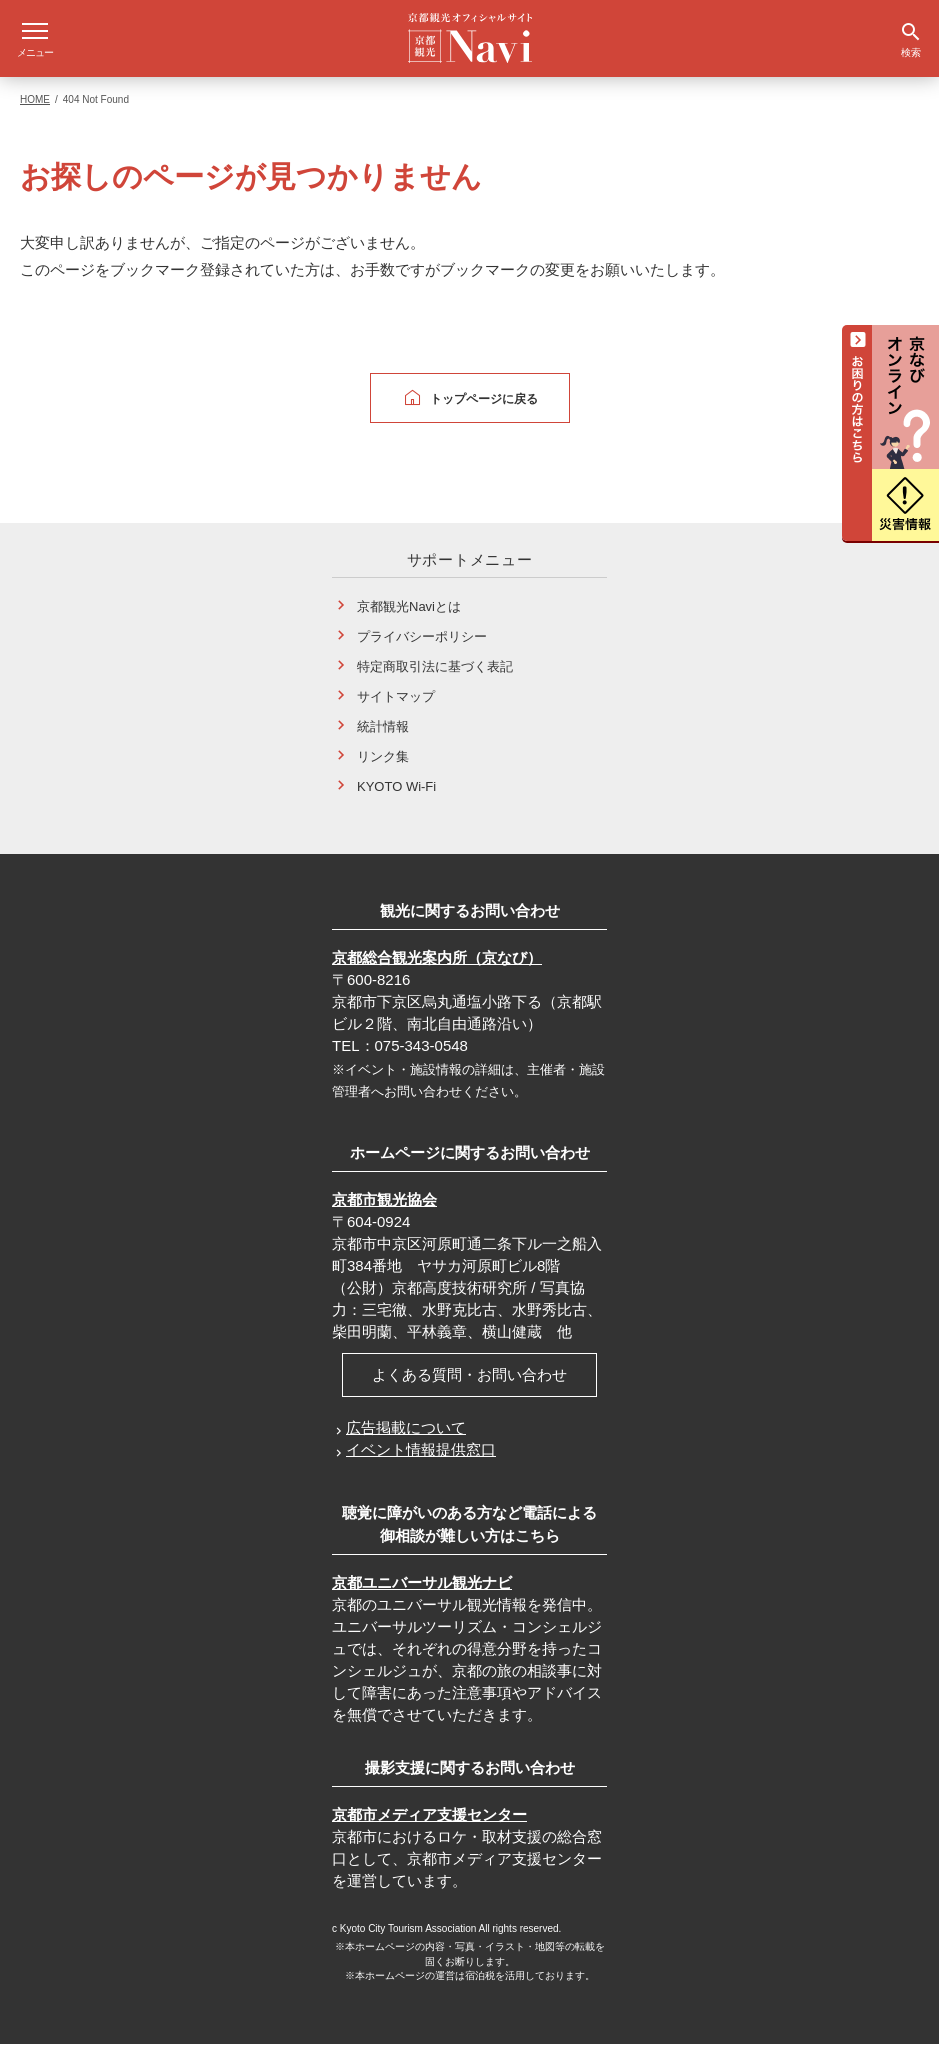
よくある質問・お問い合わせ (469, 1388)
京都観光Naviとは (409, 620)
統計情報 (383, 740)
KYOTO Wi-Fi (396, 800)
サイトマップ (396, 710)
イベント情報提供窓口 (421, 1463)
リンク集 (383, 770)
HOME (35, 113)
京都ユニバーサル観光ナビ (422, 1596)
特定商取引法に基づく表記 (435, 680)
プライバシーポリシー (422, 650)
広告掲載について (406, 1441)
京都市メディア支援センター (429, 1828)
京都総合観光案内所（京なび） (437, 971)
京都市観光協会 (384, 1213)
